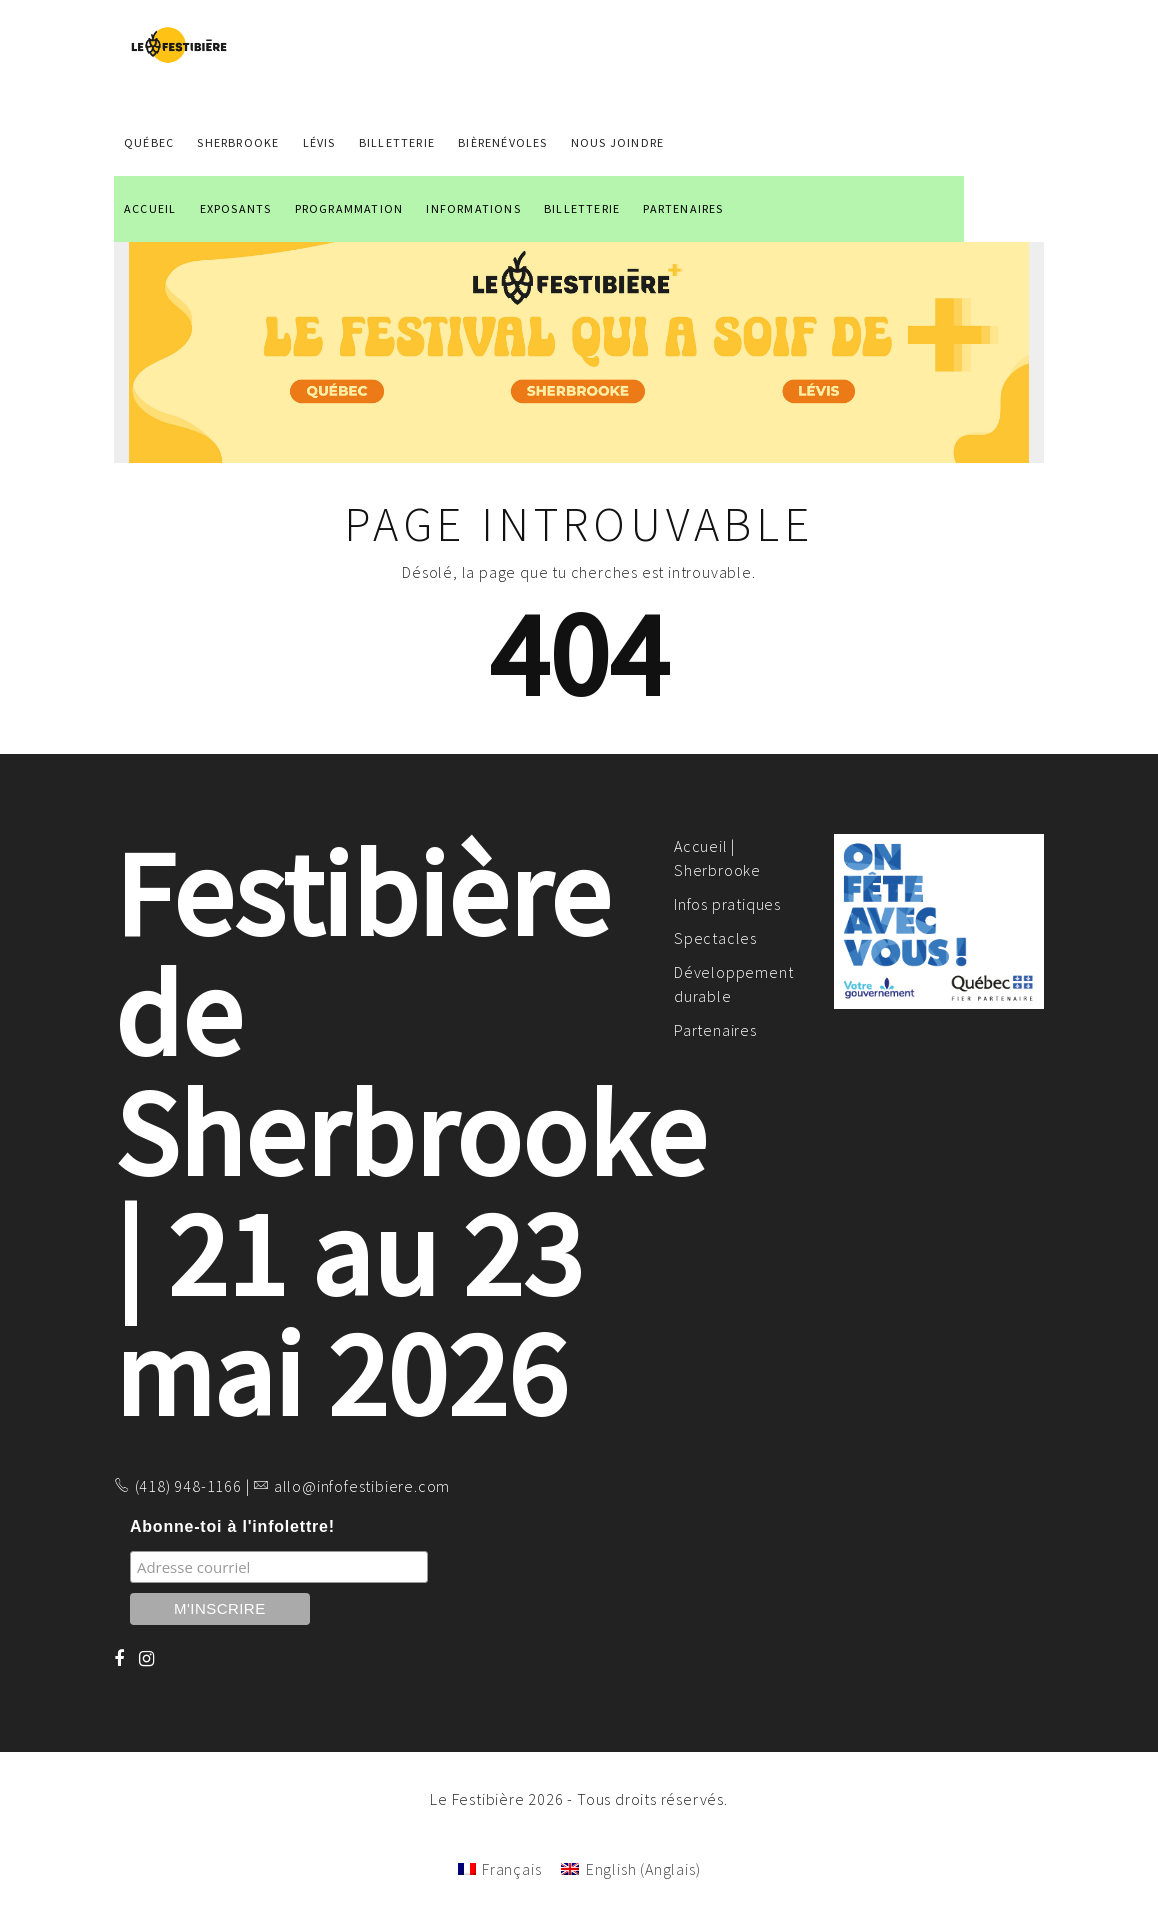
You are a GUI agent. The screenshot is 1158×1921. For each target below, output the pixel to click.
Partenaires (715, 1030)
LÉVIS (319, 142)
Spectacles (715, 938)
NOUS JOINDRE (617, 142)
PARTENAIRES (683, 208)
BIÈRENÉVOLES (502, 142)
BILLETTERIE (582, 208)
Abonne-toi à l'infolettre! (232, 1526)
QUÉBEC (149, 142)
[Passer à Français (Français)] (500, 1868)
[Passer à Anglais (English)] (630, 1868)
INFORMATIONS (473, 208)
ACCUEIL (150, 208)
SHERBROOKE (238, 142)
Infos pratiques (727, 904)
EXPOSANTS (236, 208)
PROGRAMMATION (349, 208)
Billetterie (397, 142)
